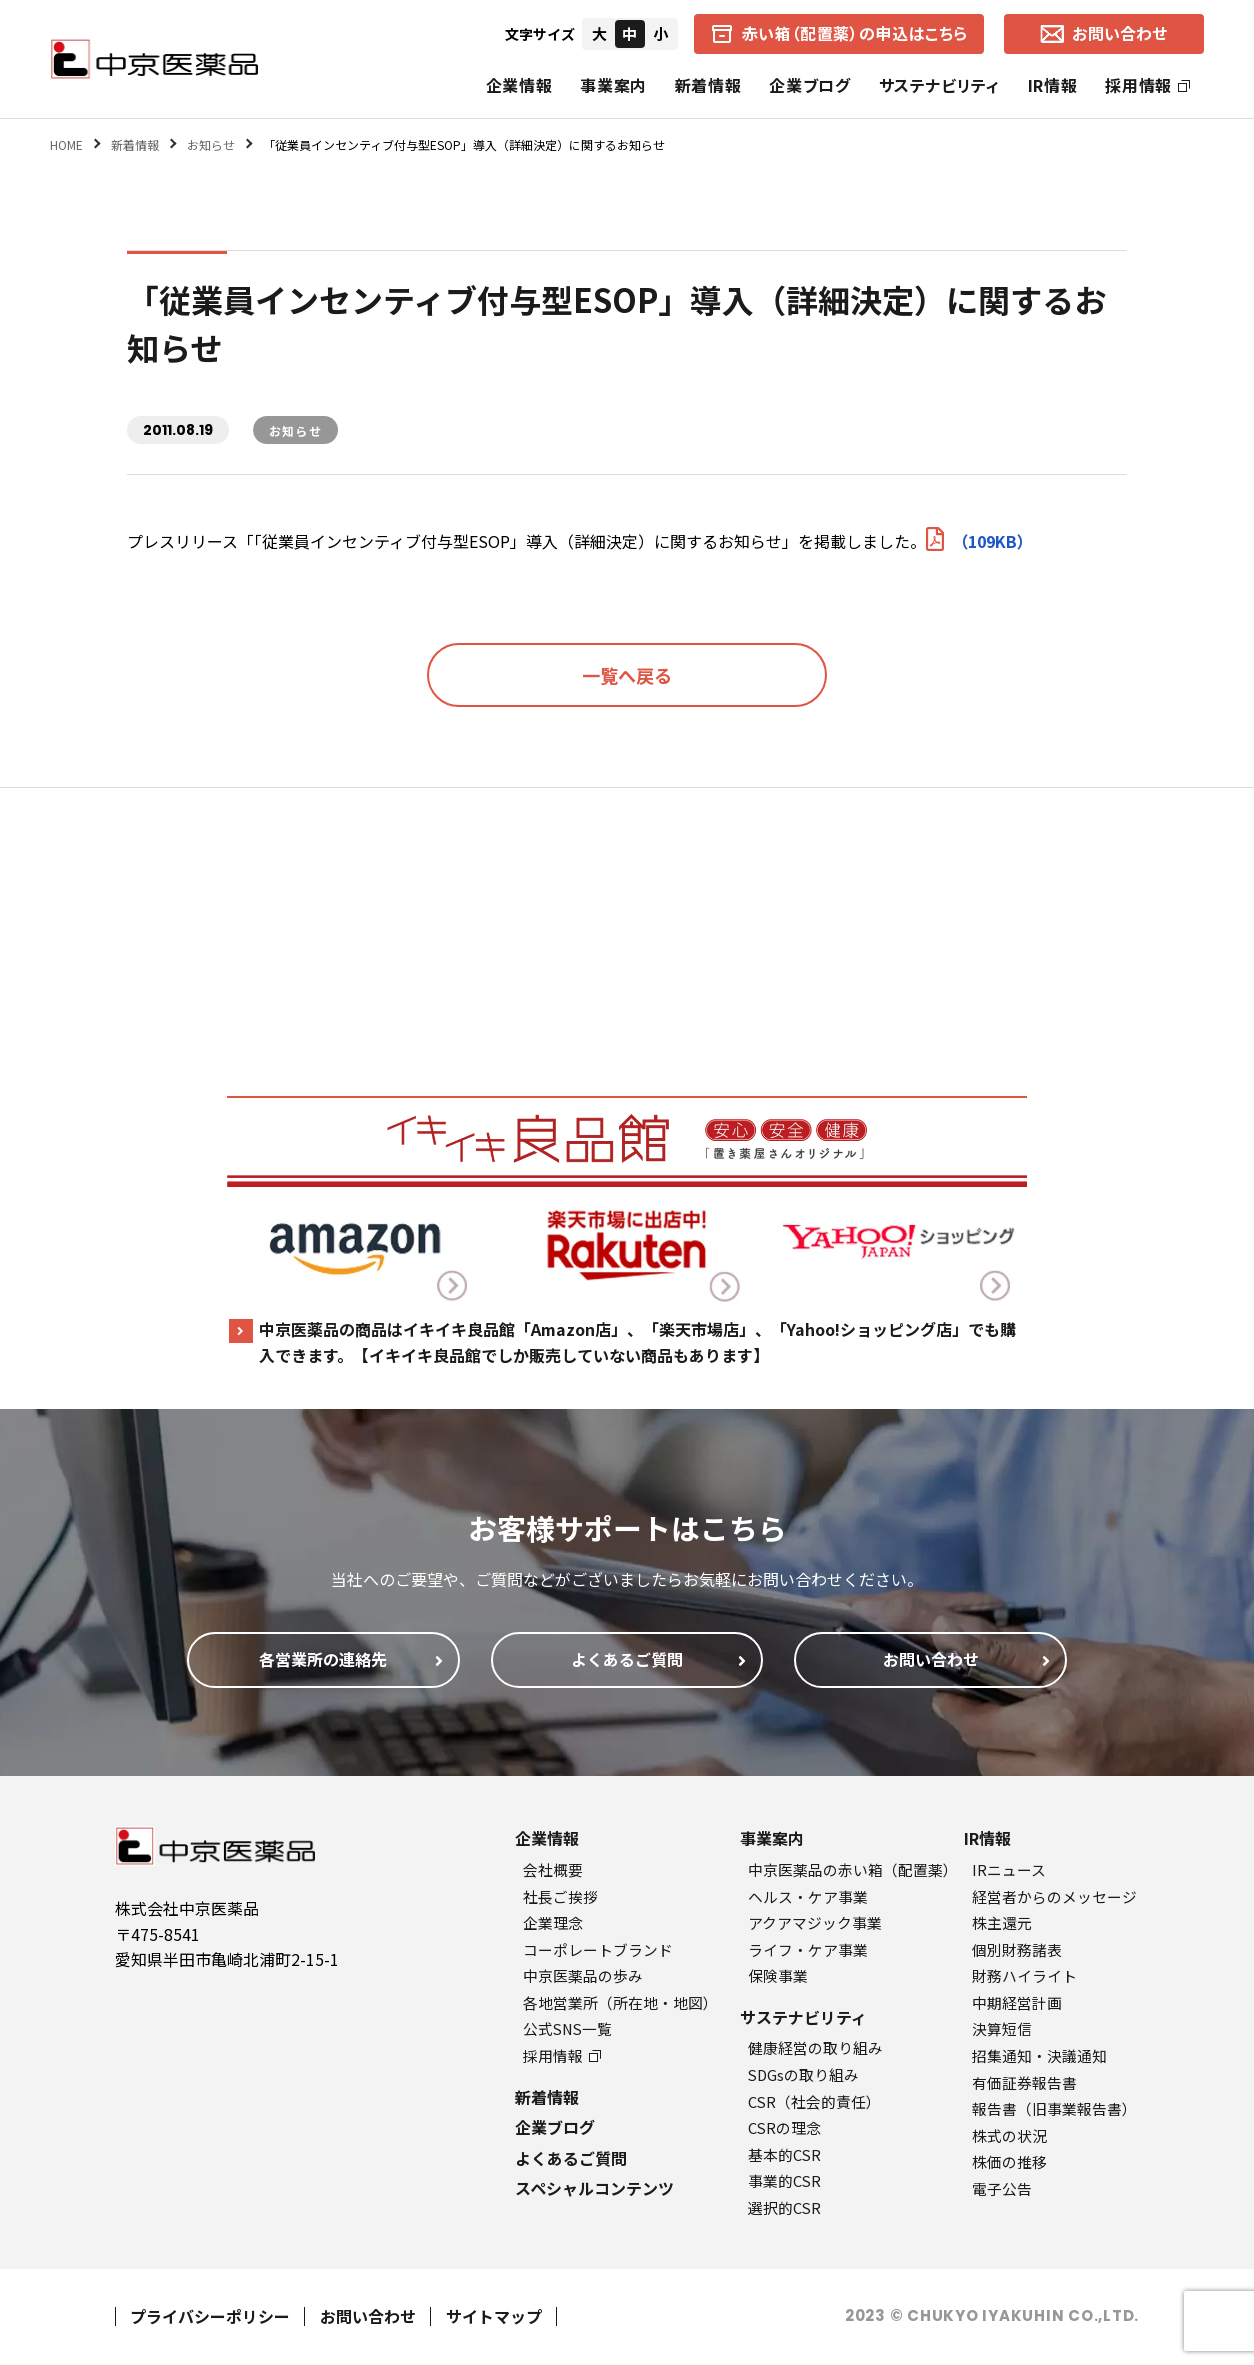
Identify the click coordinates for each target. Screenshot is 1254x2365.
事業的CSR (784, 2180)
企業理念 (553, 1922)
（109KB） (979, 541)
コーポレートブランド (598, 1949)
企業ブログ (809, 85)
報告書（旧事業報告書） (1054, 2108)
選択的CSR (784, 2207)
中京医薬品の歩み (583, 1975)
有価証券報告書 (1024, 2082)
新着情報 (708, 85)
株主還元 (1002, 1922)
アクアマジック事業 (815, 1922)
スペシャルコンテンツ (594, 2188)
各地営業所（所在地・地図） (620, 2002)
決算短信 (1002, 2028)
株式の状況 (1009, 2135)
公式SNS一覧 (567, 2028)
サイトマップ (494, 2316)
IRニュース (1009, 1869)
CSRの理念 (784, 2127)
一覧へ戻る (627, 675)
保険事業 (778, 1975)
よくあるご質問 (571, 2158)
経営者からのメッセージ (1054, 1896)
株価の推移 (1009, 2161)
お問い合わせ (368, 2316)
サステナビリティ (939, 85)
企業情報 (519, 85)
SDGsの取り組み (803, 2074)
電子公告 (1002, 2188)
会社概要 (553, 1869)
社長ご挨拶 (560, 1896)
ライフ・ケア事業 (808, 1949)
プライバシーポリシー (210, 2316)
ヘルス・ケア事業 (808, 1896)
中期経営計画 (1017, 2002)
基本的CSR (784, 2154)
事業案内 (613, 85)
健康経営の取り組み (815, 2047)
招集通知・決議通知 (1039, 2055)
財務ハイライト (1024, 1975)
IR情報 (1053, 85)
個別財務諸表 (1017, 1949)
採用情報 (1147, 85)
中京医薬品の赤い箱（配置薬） (853, 1869)
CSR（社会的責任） (814, 2101)
